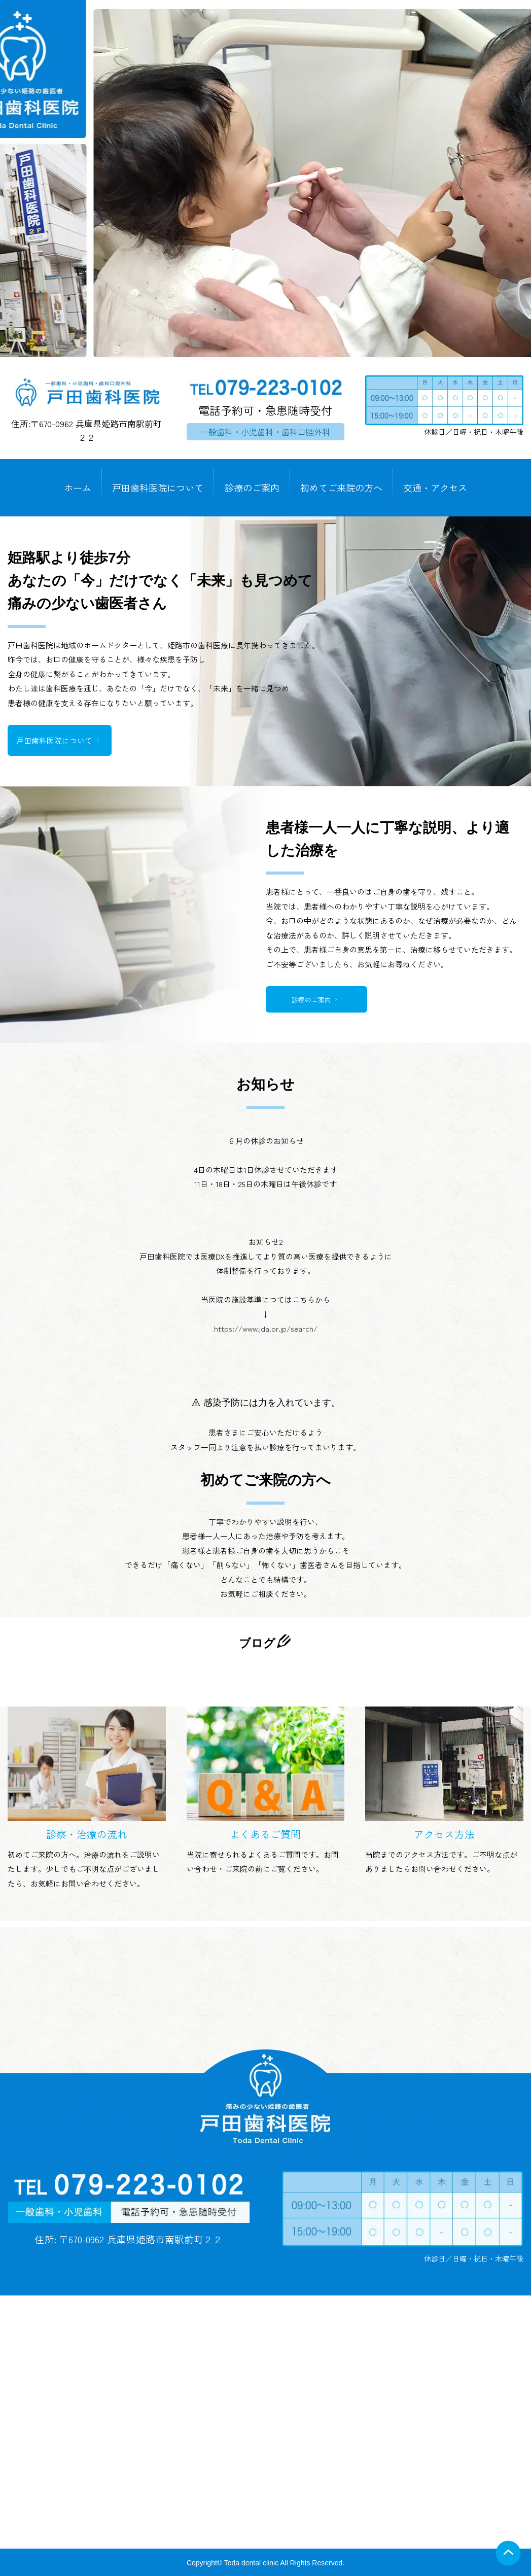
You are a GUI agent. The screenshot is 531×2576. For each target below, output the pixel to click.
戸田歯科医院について (157, 487)
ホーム (77, 487)
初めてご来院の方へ (341, 487)
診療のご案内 (252, 487)
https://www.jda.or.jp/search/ (265, 1333)
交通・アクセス (435, 487)
